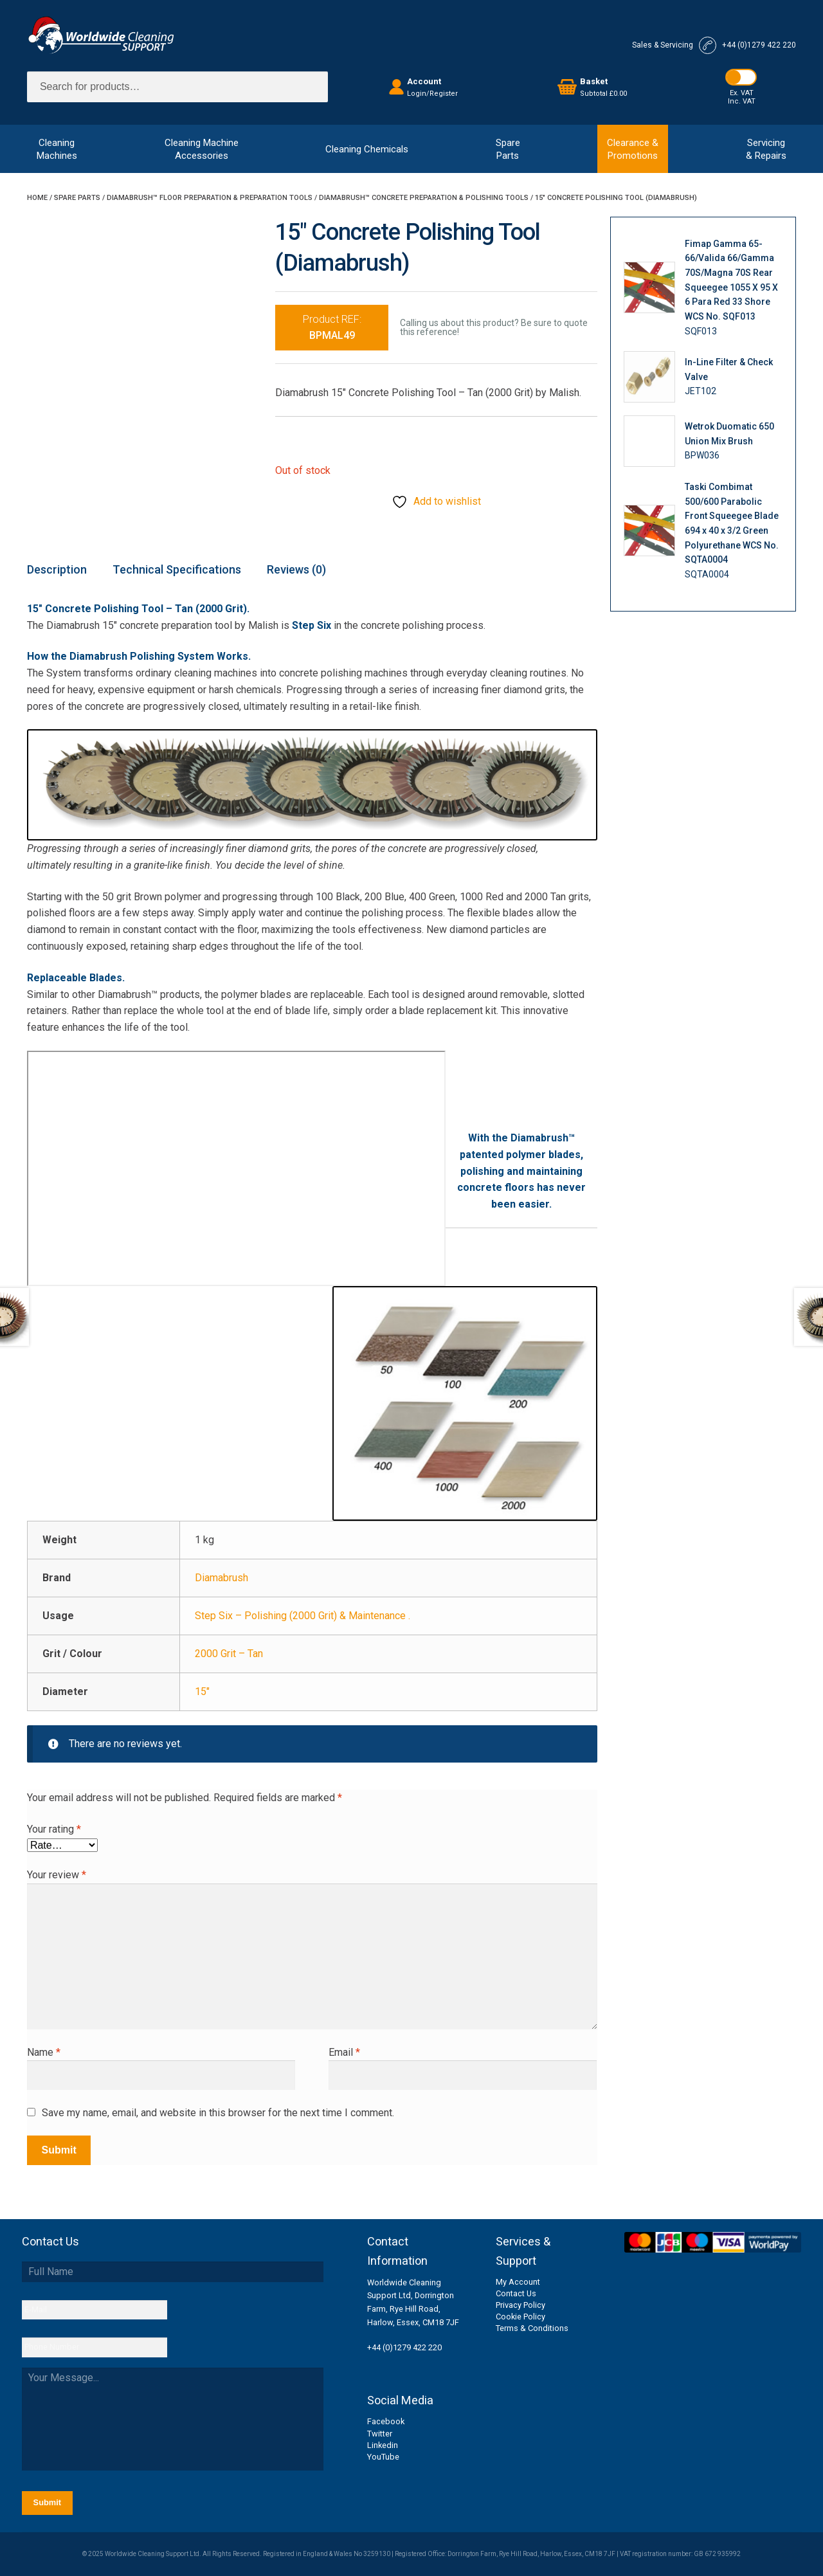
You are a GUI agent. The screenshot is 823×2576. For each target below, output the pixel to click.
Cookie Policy (520, 2316)
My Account (518, 2282)
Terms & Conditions (532, 2328)
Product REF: (332, 327)
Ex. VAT (742, 93)
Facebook (385, 2421)
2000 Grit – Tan (229, 1653)
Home (37, 198)
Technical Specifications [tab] (177, 569)
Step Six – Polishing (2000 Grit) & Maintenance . (302, 1616)
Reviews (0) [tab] (296, 569)
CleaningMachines (57, 149)
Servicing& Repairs (766, 149)
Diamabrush (221, 1578)
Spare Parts (77, 198)
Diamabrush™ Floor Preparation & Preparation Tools (209, 198)
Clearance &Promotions (632, 149)
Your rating (54, 1829)
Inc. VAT (741, 101)
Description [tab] (57, 569)
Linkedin (382, 2445)
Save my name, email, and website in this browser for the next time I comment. (218, 2113)
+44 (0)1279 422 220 (404, 2347)
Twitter (379, 2433)
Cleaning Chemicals (366, 149)
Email (344, 2052)
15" (202, 1691)
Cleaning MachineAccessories (202, 149)
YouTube (383, 2457)
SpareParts (508, 149)
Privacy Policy (520, 2305)
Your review (56, 1875)
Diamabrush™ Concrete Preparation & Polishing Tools (424, 198)
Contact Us (516, 2293)
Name (43, 2052)
